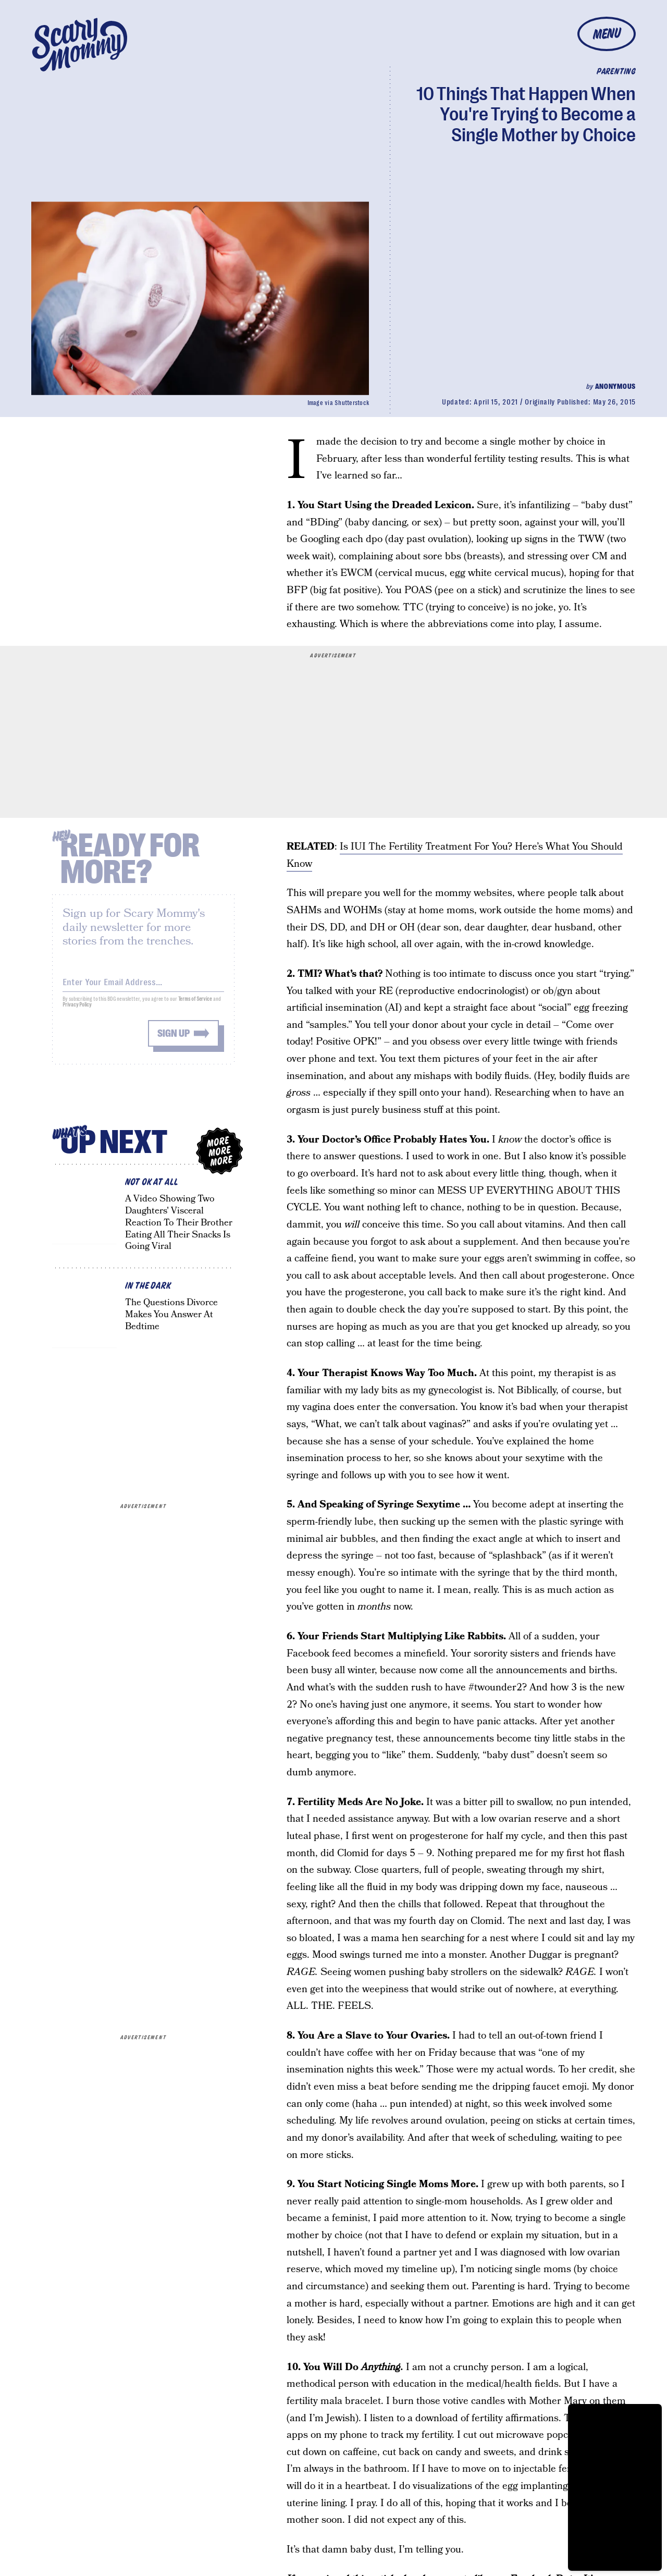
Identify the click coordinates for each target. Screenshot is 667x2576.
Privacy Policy (77, 1011)
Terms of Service (195, 1005)
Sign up (173, 1040)
